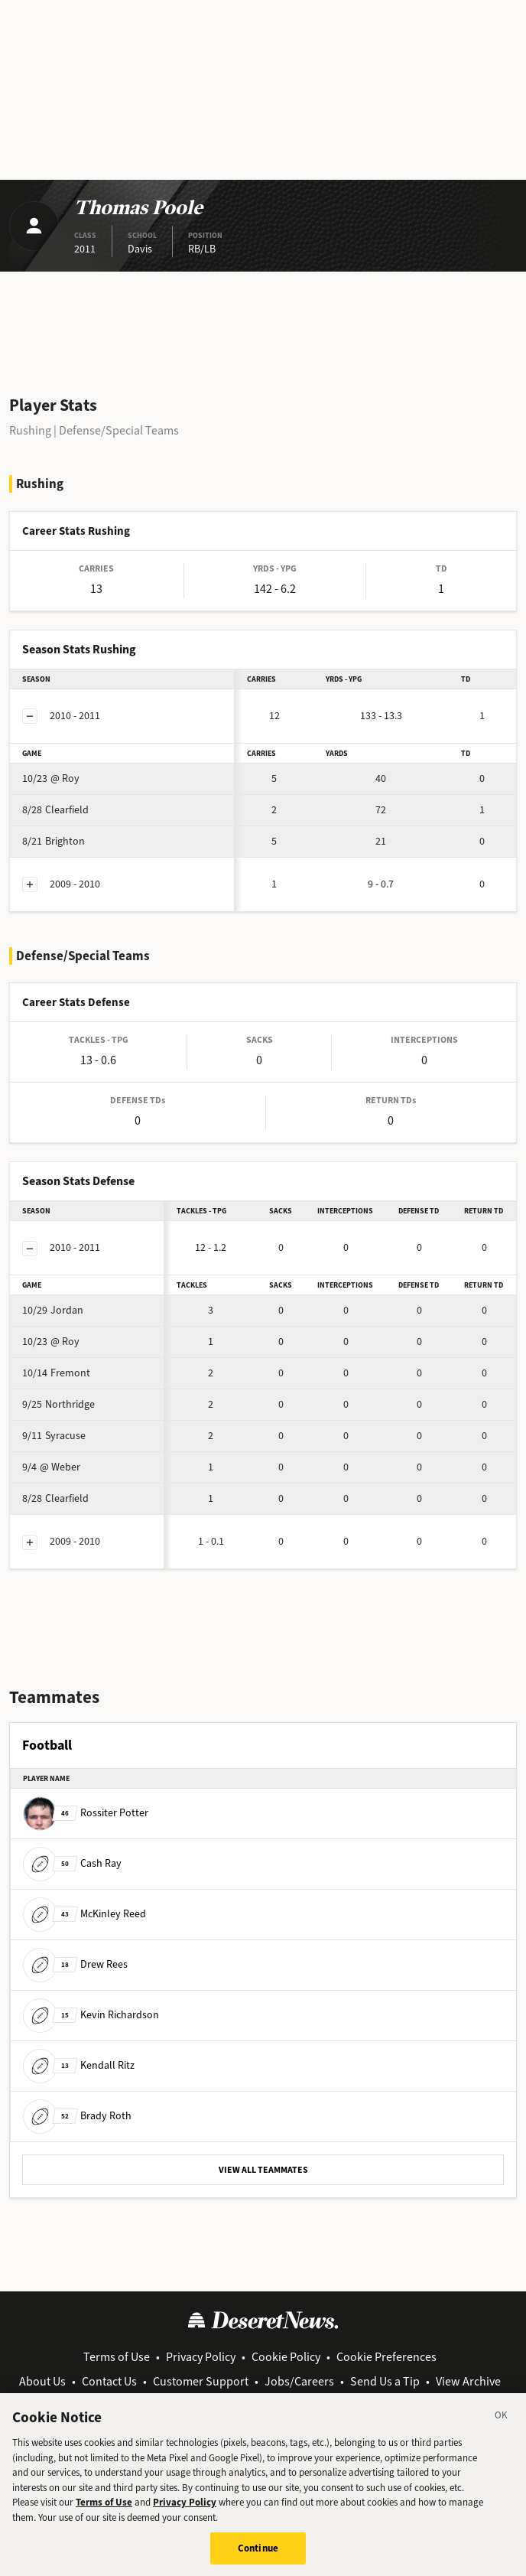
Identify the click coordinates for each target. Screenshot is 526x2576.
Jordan (52, 1310)
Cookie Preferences (386, 2357)
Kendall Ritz (79, 2064)
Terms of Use (116, 2357)
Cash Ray (72, 1862)
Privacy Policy (200, 2357)
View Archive (468, 2381)
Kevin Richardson (91, 2014)
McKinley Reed (84, 1913)
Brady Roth (77, 2115)
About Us (42, 2381)
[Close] (501, 2425)
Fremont (56, 1373)
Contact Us (109, 2381)
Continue (258, 2555)
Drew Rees (75, 1963)
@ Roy (51, 778)
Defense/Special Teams (119, 430)
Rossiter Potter (85, 1812)
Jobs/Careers (299, 2381)
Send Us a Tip (385, 2381)
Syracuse (54, 1435)
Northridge (58, 1404)
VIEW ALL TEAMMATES (263, 2170)
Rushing (30, 430)
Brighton (53, 841)
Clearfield (55, 810)
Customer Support (200, 2381)
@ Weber (51, 1467)
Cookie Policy (286, 2357)
